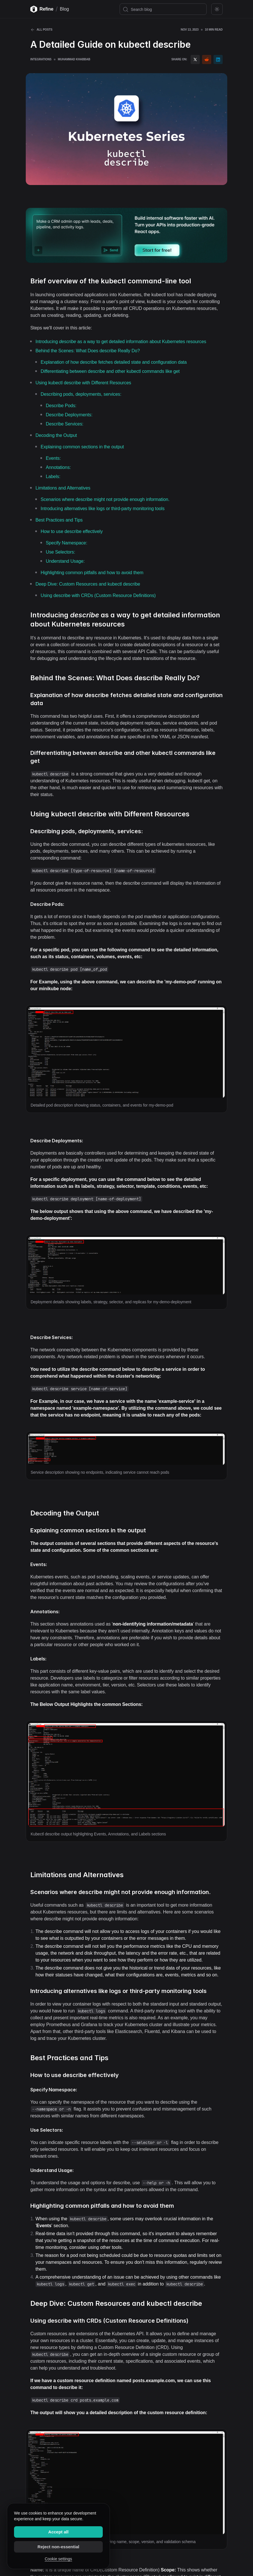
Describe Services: (64, 423)
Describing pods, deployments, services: (81, 394)
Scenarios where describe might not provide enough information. (105, 499)
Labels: (53, 476)
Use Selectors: (60, 552)
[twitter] (195, 59)
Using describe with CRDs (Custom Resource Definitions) (98, 595)
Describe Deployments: (69, 414)
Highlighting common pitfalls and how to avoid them (92, 572)
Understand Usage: (65, 561)
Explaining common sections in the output (82, 446)
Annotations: (58, 467)
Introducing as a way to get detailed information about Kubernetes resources (120, 341)
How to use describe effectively (72, 531)
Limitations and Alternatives (62, 488)
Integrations (41, 59)
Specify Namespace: (66, 542)
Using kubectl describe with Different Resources (83, 382)
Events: (53, 458)
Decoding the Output (56, 435)
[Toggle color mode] (217, 9)
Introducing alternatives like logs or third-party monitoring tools (103, 508)
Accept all (58, 2531)
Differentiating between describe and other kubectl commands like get (110, 371)
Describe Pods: (61, 405)
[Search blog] (163, 9)
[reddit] (206, 59)
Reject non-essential (58, 2546)
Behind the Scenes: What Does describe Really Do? (87, 350)
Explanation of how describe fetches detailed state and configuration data (114, 362)
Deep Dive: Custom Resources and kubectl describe (87, 584)
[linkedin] (218, 59)
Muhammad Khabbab (74, 59)
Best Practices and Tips (59, 520)
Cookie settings (58, 2559)
